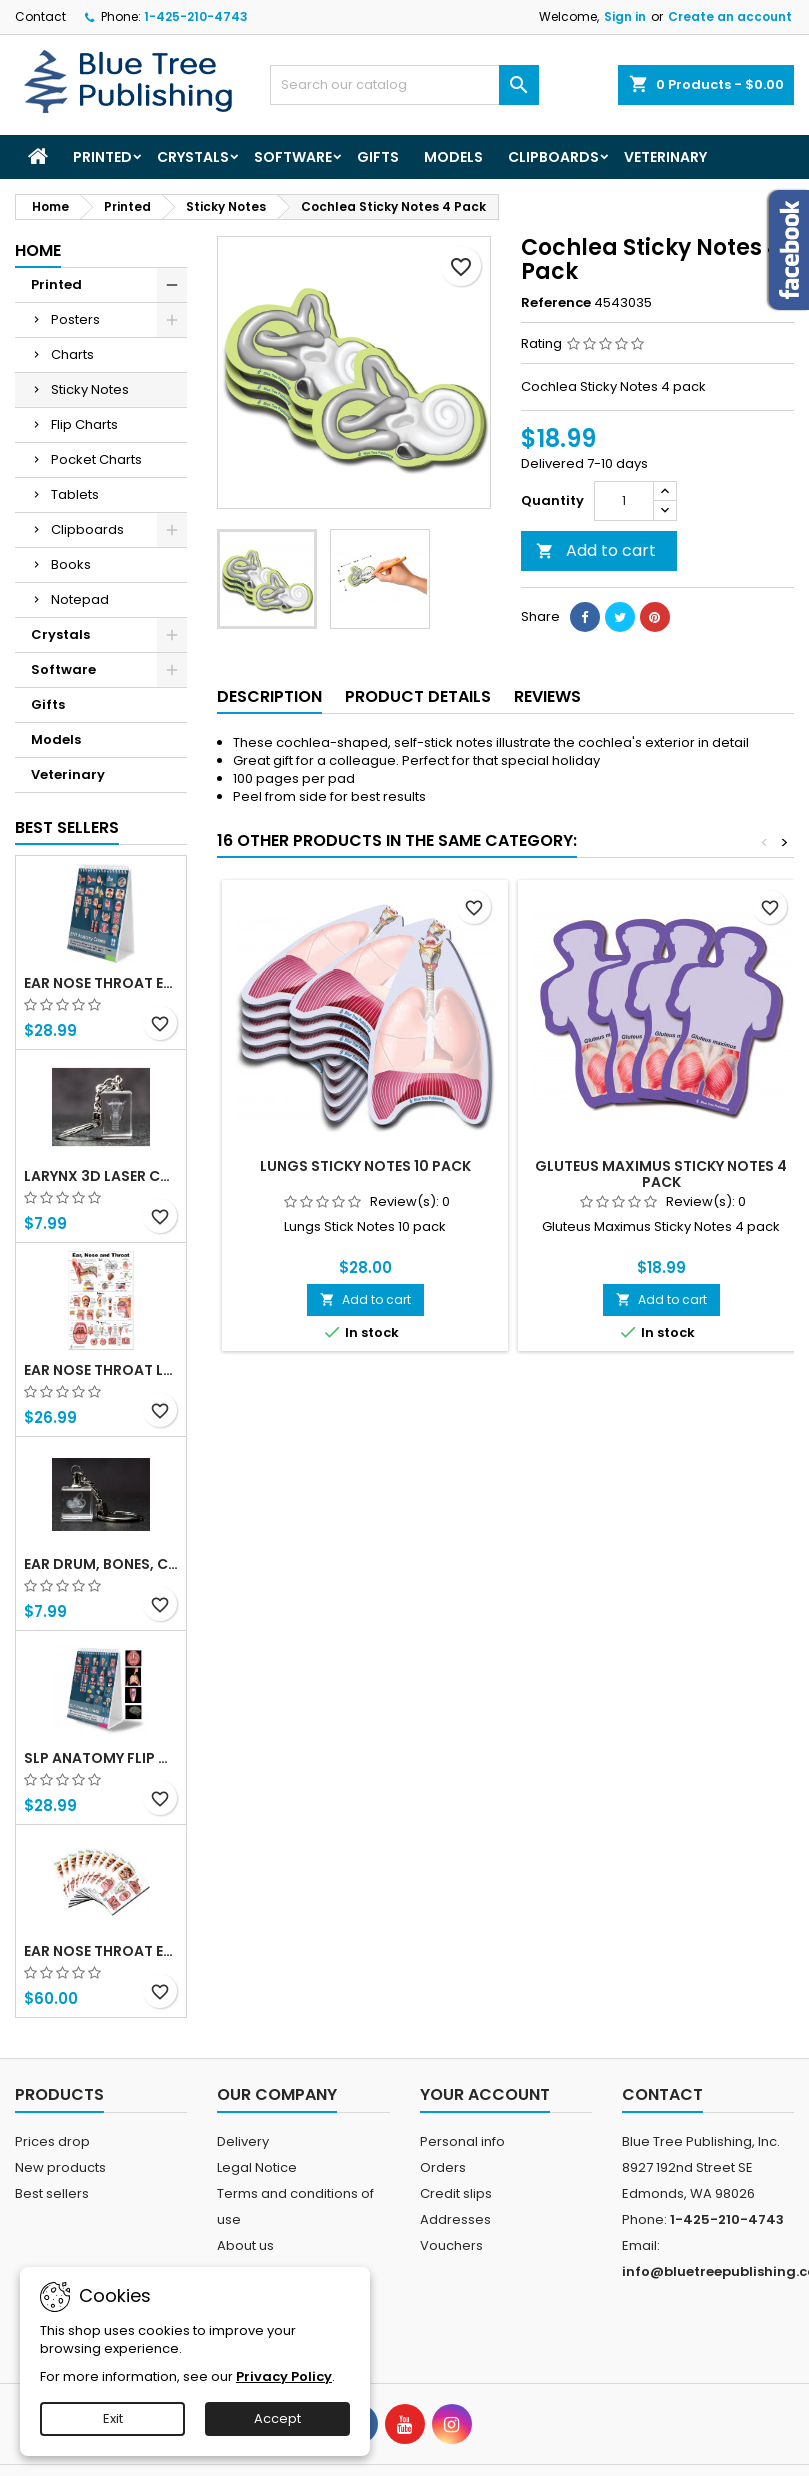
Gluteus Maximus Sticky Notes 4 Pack (661, 1174)
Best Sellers (67, 827)
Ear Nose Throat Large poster (101, 1370)
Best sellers (52, 2193)
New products (60, 2167)
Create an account (730, 16)
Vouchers (451, 2245)
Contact (40, 16)
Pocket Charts (96, 459)
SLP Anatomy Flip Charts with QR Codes (101, 1758)
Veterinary (665, 157)
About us (245, 2245)
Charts (72, 354)
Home (38, 250)
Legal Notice (257, 2167)
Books (71, 564)
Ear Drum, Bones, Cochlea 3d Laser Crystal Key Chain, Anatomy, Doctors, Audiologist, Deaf (101, 1564)
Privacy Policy (284, 2376)
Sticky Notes (90, 389)
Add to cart (596, 550)
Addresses (455, 2219)
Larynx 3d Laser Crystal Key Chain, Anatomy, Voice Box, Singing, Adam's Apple (101, 1176)
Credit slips (456, 2193)
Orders (443, 2167)
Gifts (378, 157)
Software (293, 157)
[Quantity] (624, 501)
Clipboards (553, 157)
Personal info (462, 2141)
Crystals (193, 157)
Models (453, 157)
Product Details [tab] (418, 696)
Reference (556, 303)
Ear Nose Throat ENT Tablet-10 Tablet (101, 1951)
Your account (485, 2094)
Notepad (80, 599)
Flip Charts (84, 424)
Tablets (75, 494)
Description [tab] (269, 696)
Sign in (625, 16)
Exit (113, 2418)
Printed (102, 157)
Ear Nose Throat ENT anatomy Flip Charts (101, 983)
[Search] (405, 85)
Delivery (243, 2141)
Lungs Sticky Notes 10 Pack (365, 1166)
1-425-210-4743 (196, 16)
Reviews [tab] (547, 696)
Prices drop (52, 2141)
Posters (75, 319)
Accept (277, 2418)
